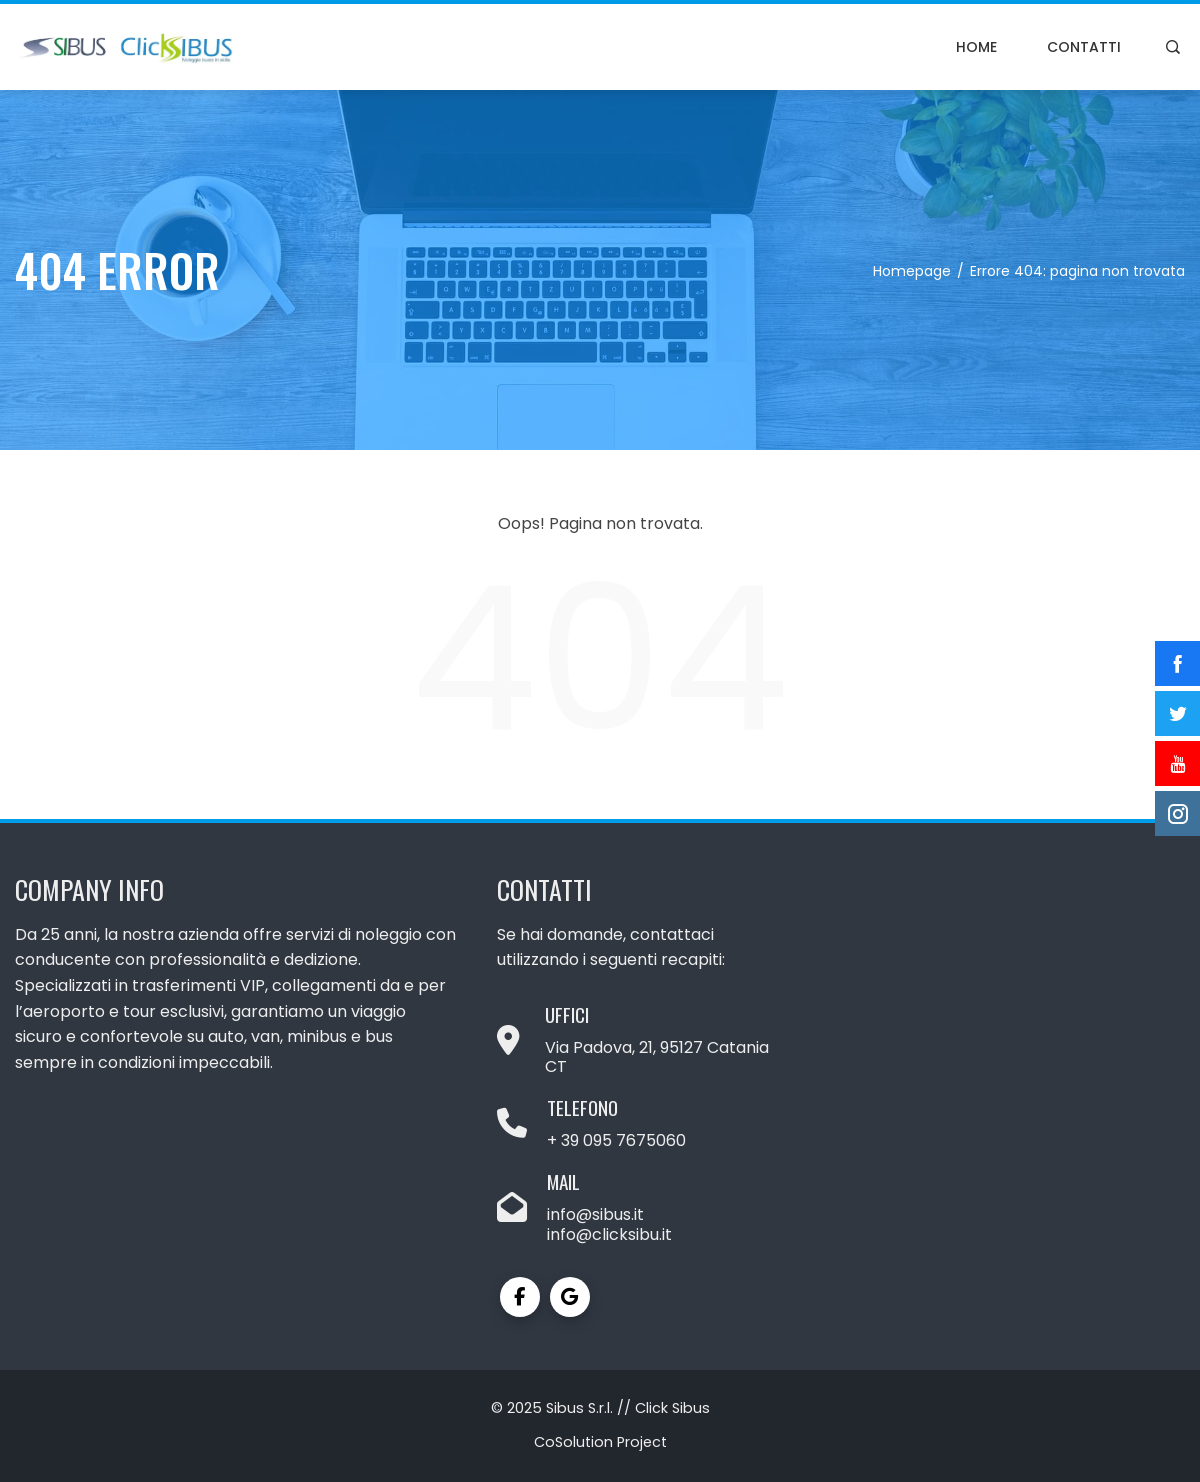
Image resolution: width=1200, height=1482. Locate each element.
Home (976, 47)
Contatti (1084, 47)
